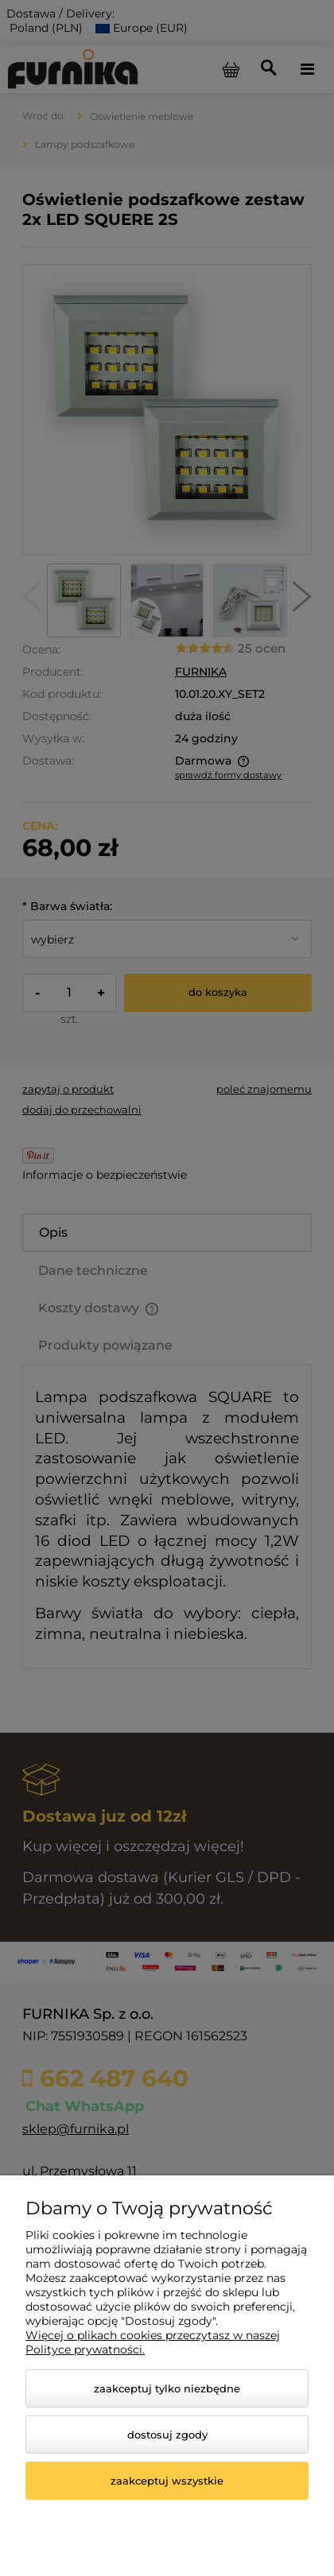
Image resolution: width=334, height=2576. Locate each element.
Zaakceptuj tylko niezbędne (167, 2388)
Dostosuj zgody (167, 2434)
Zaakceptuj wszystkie (167, 2480)
